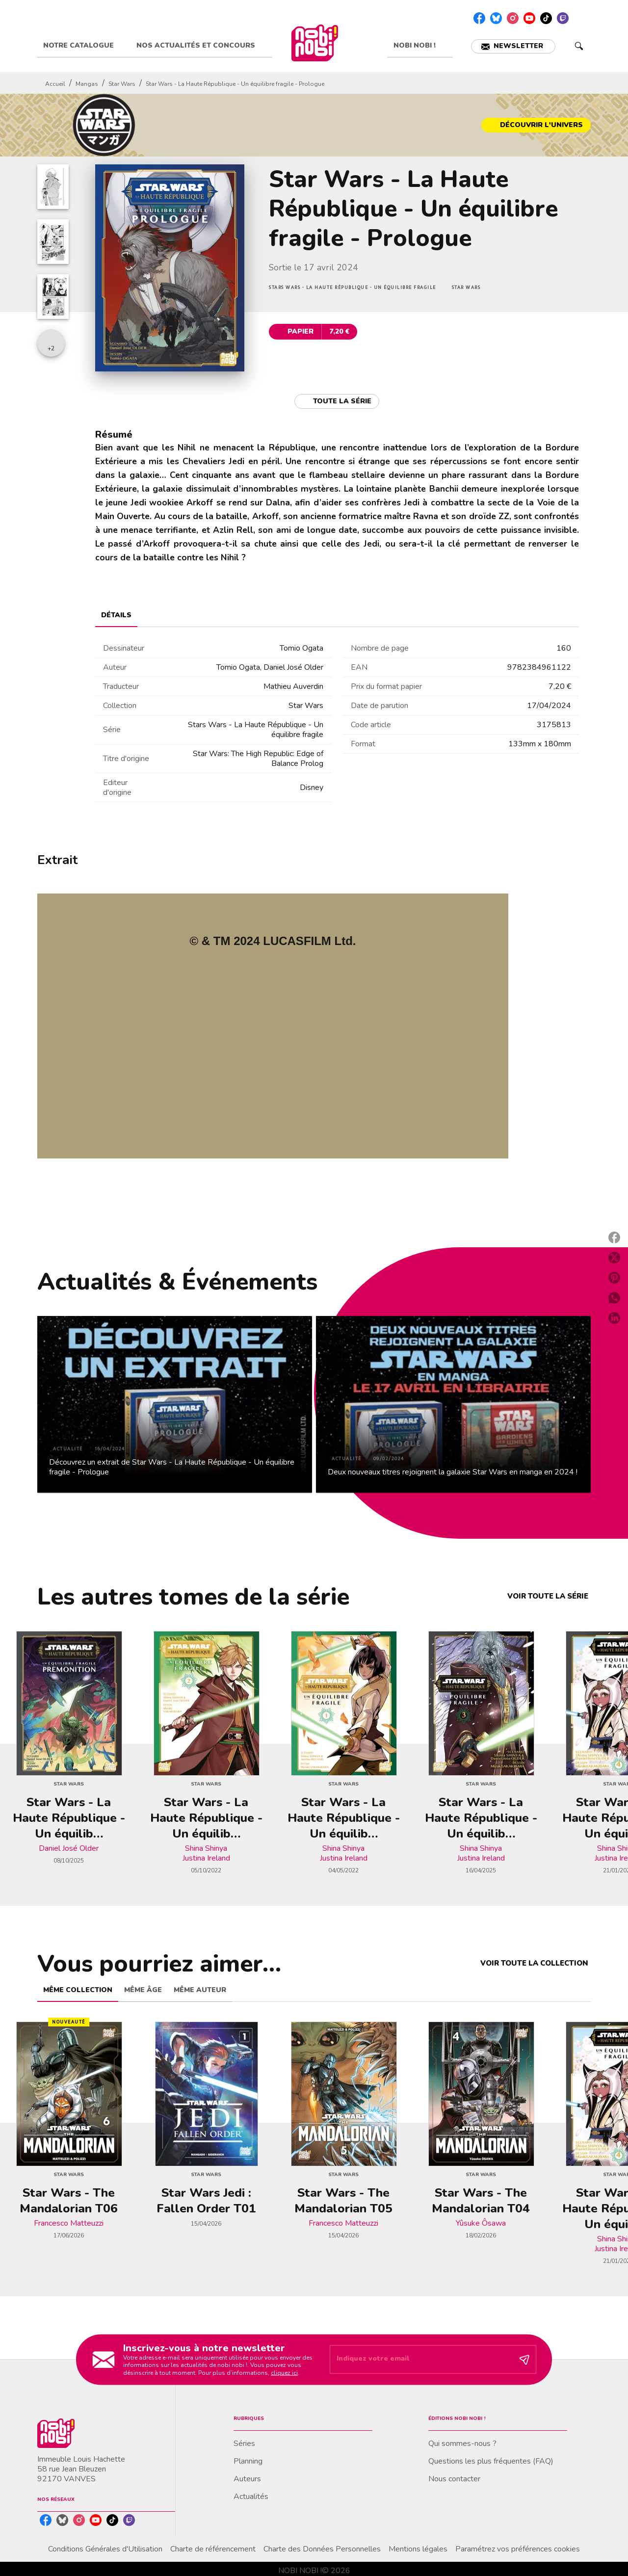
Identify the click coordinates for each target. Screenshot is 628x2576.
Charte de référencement (213, 2549)
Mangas (87, 84)
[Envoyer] (524, 2359)
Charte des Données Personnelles (322, 2549)
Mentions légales (418, 2549)
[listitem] (479, 18)
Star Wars (121, 84)
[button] (513, 46)
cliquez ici (284, 2373)
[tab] (84, 45)
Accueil (55, 84)
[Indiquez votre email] (421, 2359)
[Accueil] (314, 43)
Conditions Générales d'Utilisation (105, 2549)
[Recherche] (579, 46)
